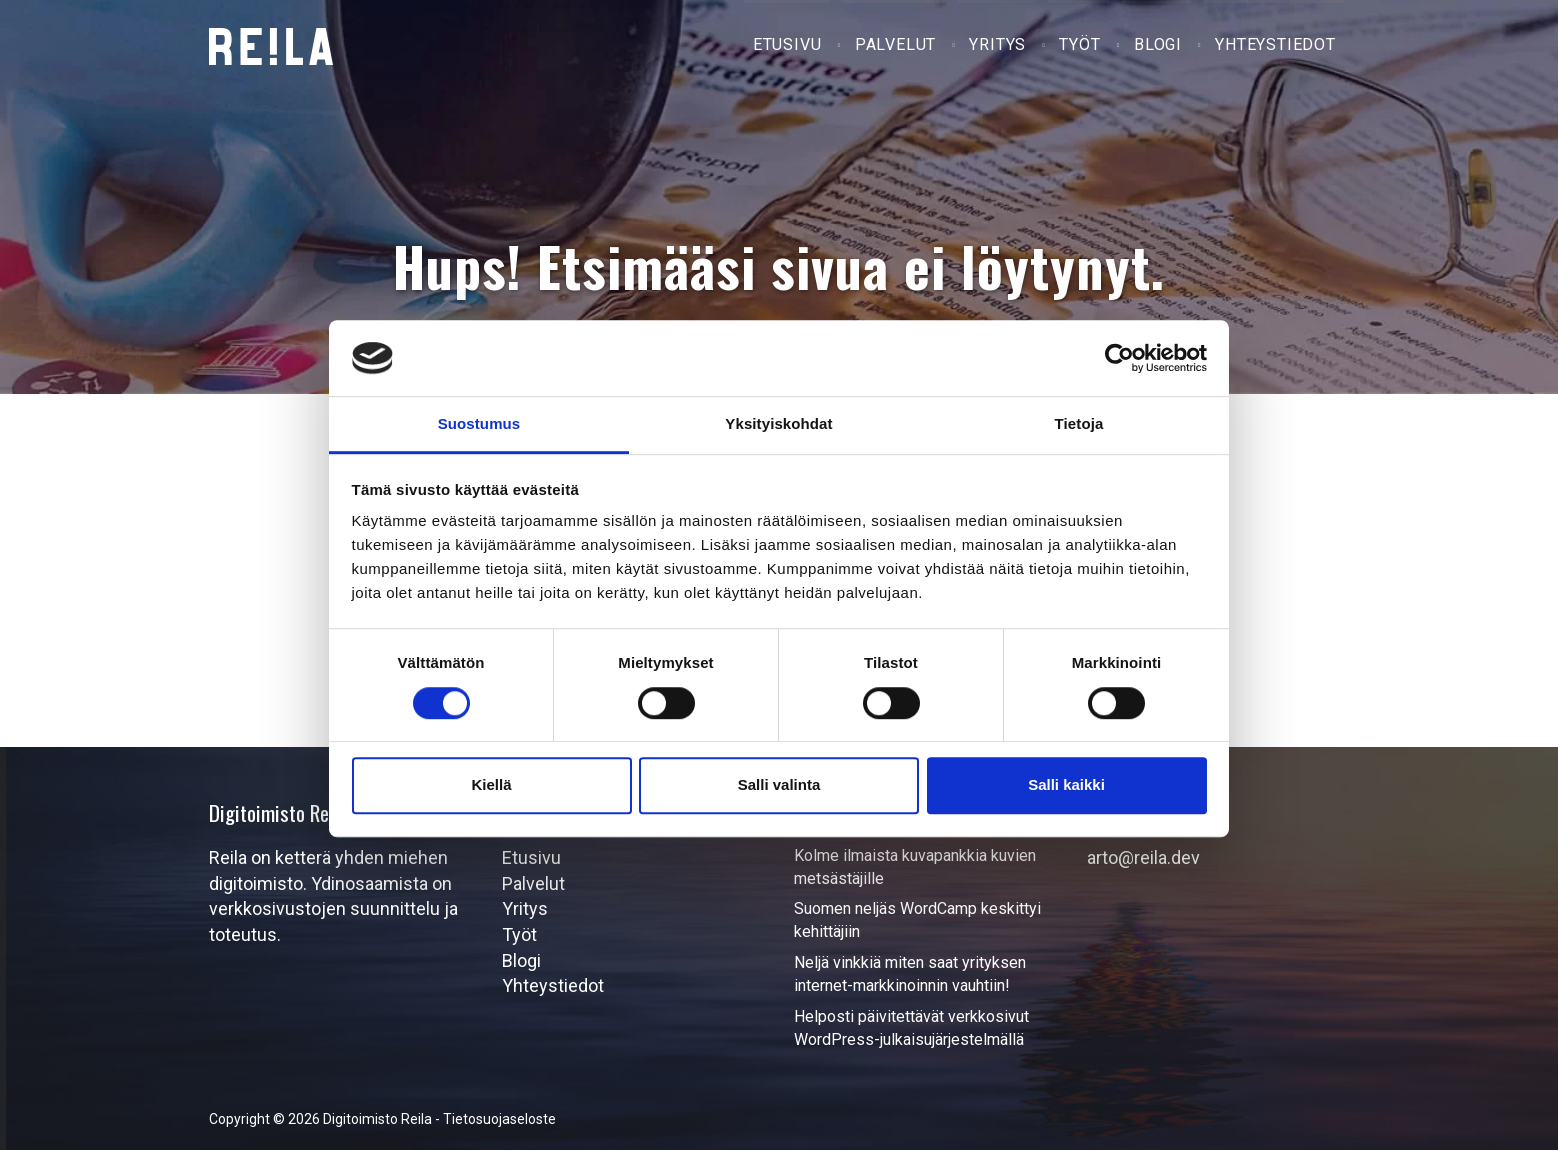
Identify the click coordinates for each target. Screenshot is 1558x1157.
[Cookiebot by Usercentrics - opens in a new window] (1119, 358)
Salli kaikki (1066, 784)
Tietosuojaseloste (499, 1126)
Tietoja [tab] (1079, 424)
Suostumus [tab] (479, 424)
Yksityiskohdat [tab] (778, 424)
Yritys (1002, 48)
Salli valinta (779, 784)
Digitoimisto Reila (271, 46)
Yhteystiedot (1276, 48)
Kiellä (491, 784)
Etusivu (794, 48)
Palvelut (900, 48)
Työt (1083, 48)
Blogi (1160, 48)
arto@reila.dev (1143, 864)
